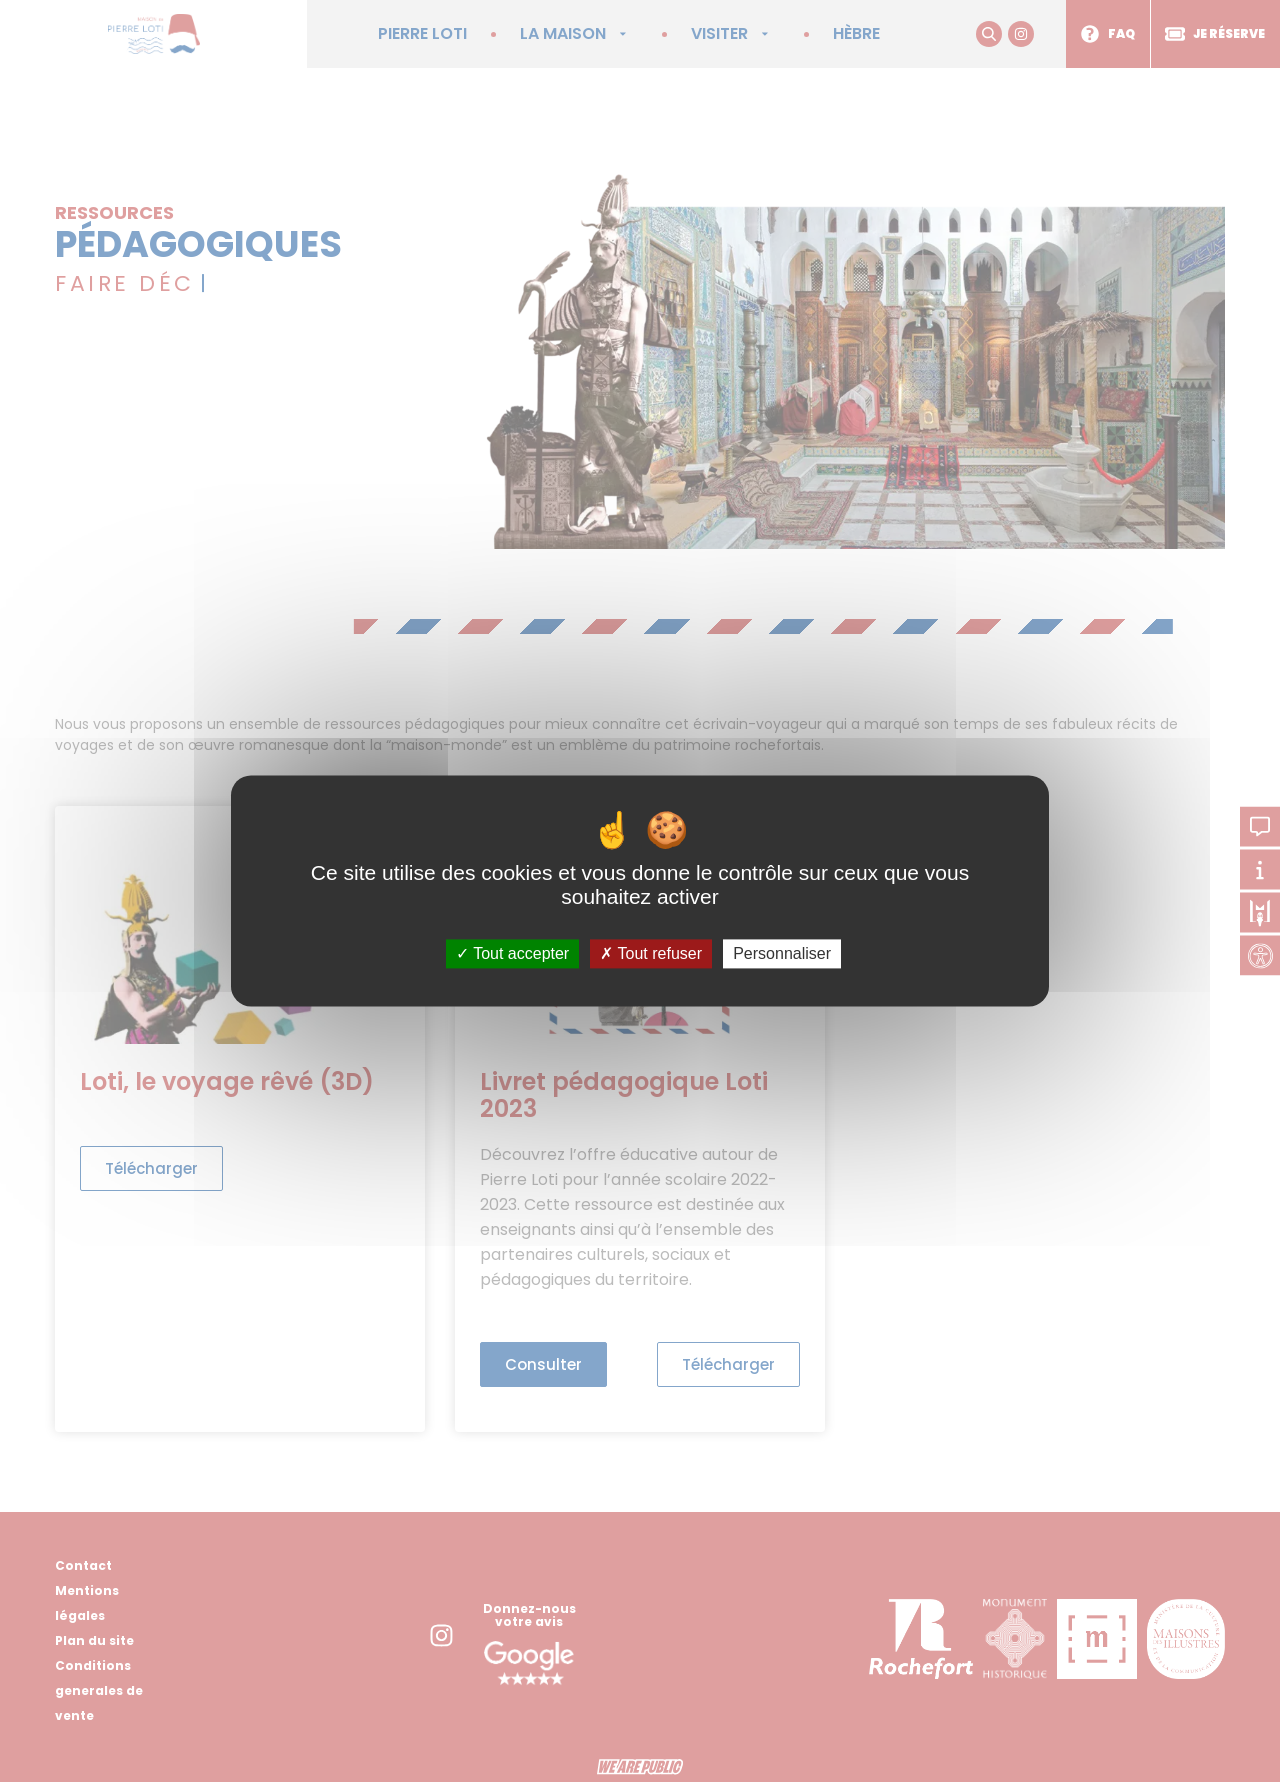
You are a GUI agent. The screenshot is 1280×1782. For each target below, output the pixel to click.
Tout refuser (651, 953)
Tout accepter (512, 953)
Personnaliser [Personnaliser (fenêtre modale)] (782, 953)
